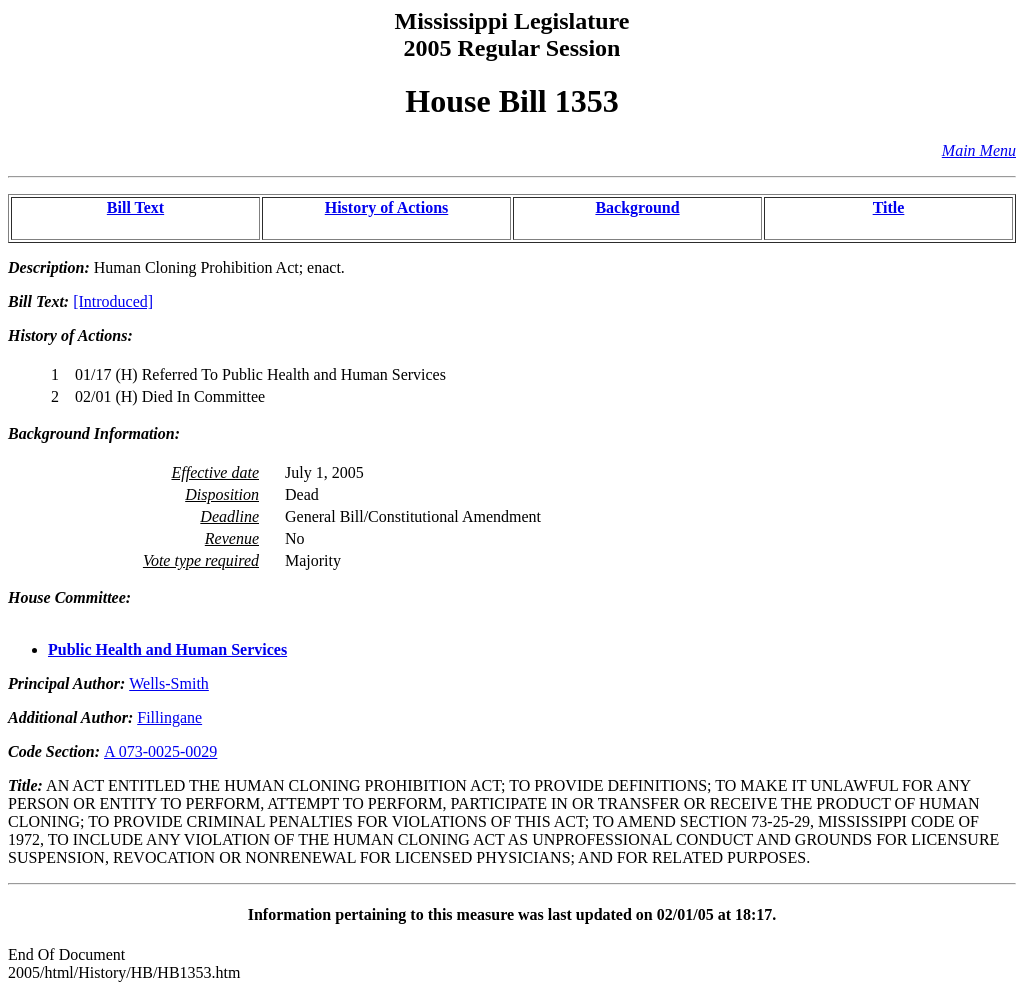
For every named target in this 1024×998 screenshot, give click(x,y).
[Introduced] (113, 301)
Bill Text (135, 207)
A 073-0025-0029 (160, 751)
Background (637, 207)
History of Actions (387, 207)
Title (889, 207)
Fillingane (169, 717)
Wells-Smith (169, 683)
